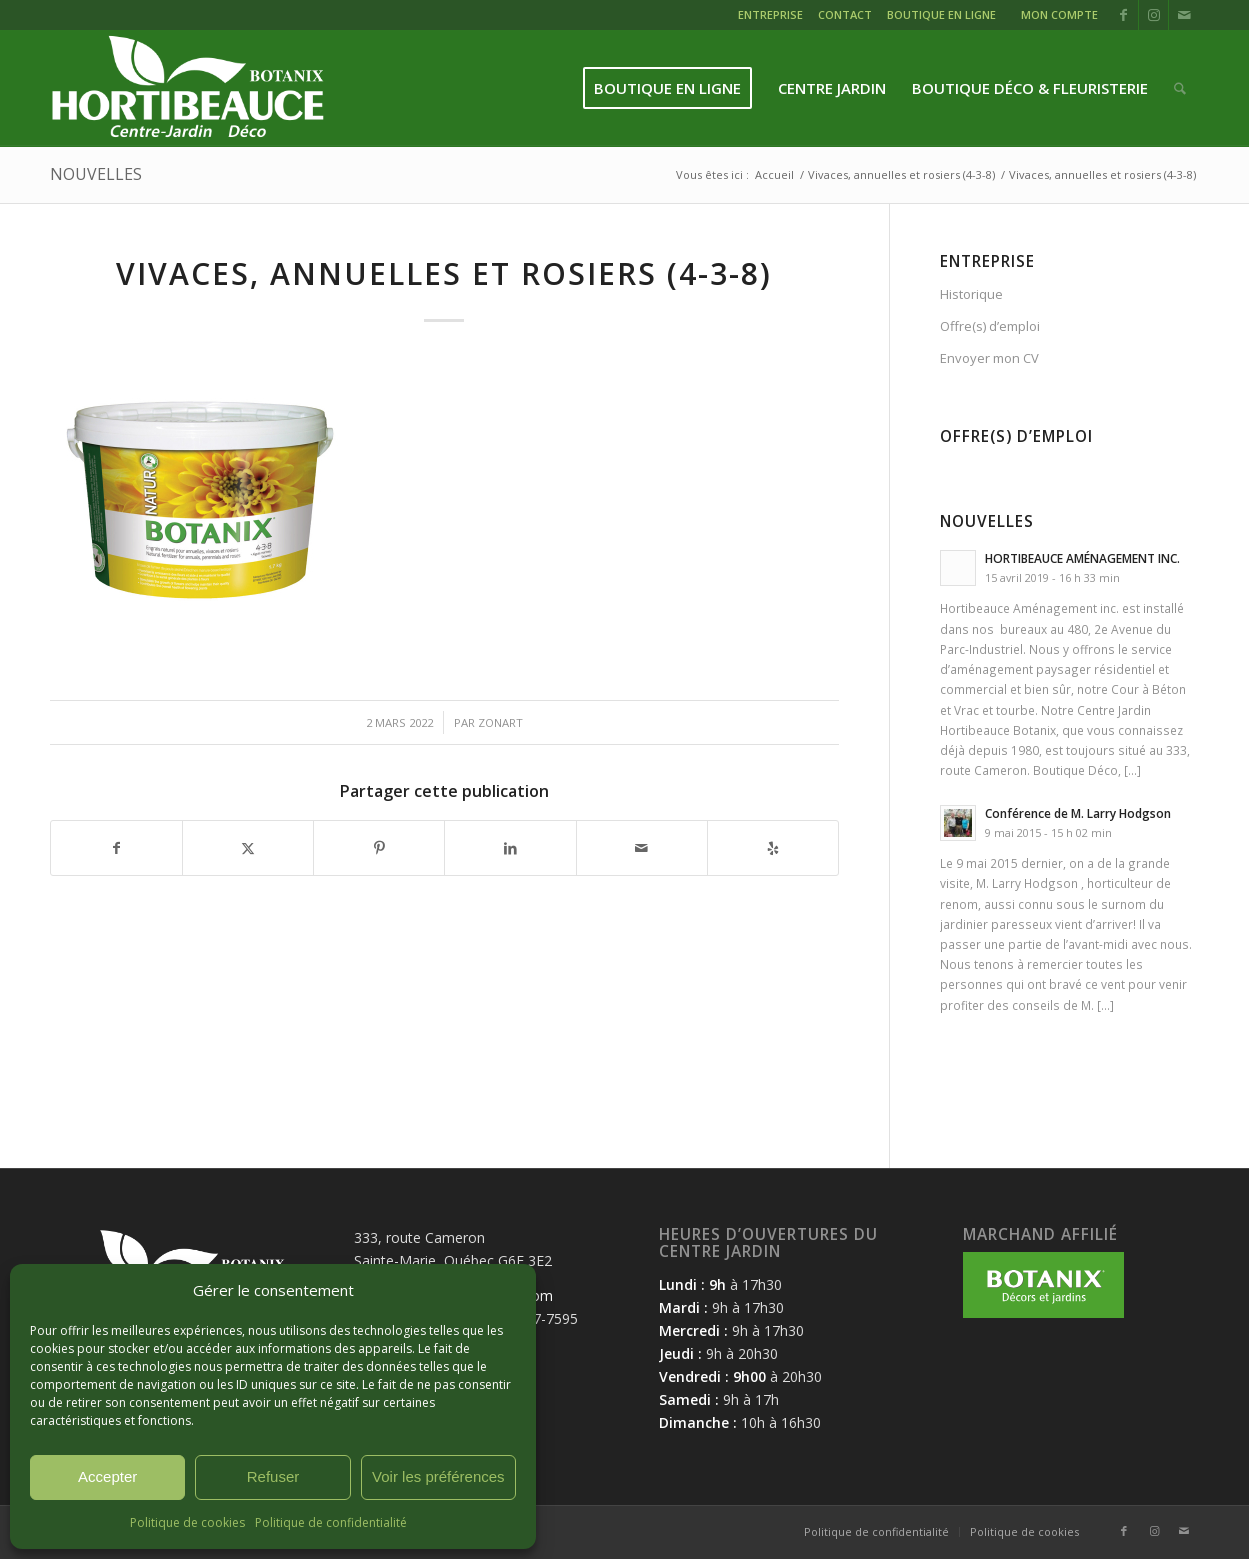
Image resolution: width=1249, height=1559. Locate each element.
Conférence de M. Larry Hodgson (1078, 813)
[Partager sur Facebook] (116, 848)
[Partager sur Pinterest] (379, 848)
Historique (971, 294)
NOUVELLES (96, 174)
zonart (500, 722)
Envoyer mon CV (989, 358)
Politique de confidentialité (331, 1522)
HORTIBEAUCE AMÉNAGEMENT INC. (1082, 558)
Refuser (273, 1476)
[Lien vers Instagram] (1153, 15)
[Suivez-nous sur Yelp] (773, 848)
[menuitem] (773, 17)
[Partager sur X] (248, 848)
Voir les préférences (438, 1476)
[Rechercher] (1180, 88)
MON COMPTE (1059, 14)
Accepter (107, 1476)
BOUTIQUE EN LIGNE (941, 14)
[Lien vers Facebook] (1123, 15)
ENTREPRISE (770, 14)
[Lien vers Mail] (1184, 15)
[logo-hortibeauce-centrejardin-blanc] (187, 88)
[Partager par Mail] (642, 848)
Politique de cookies (187, 1522)
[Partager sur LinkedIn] (510, 848)
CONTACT (845, 14)
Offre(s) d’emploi (990, 326)
